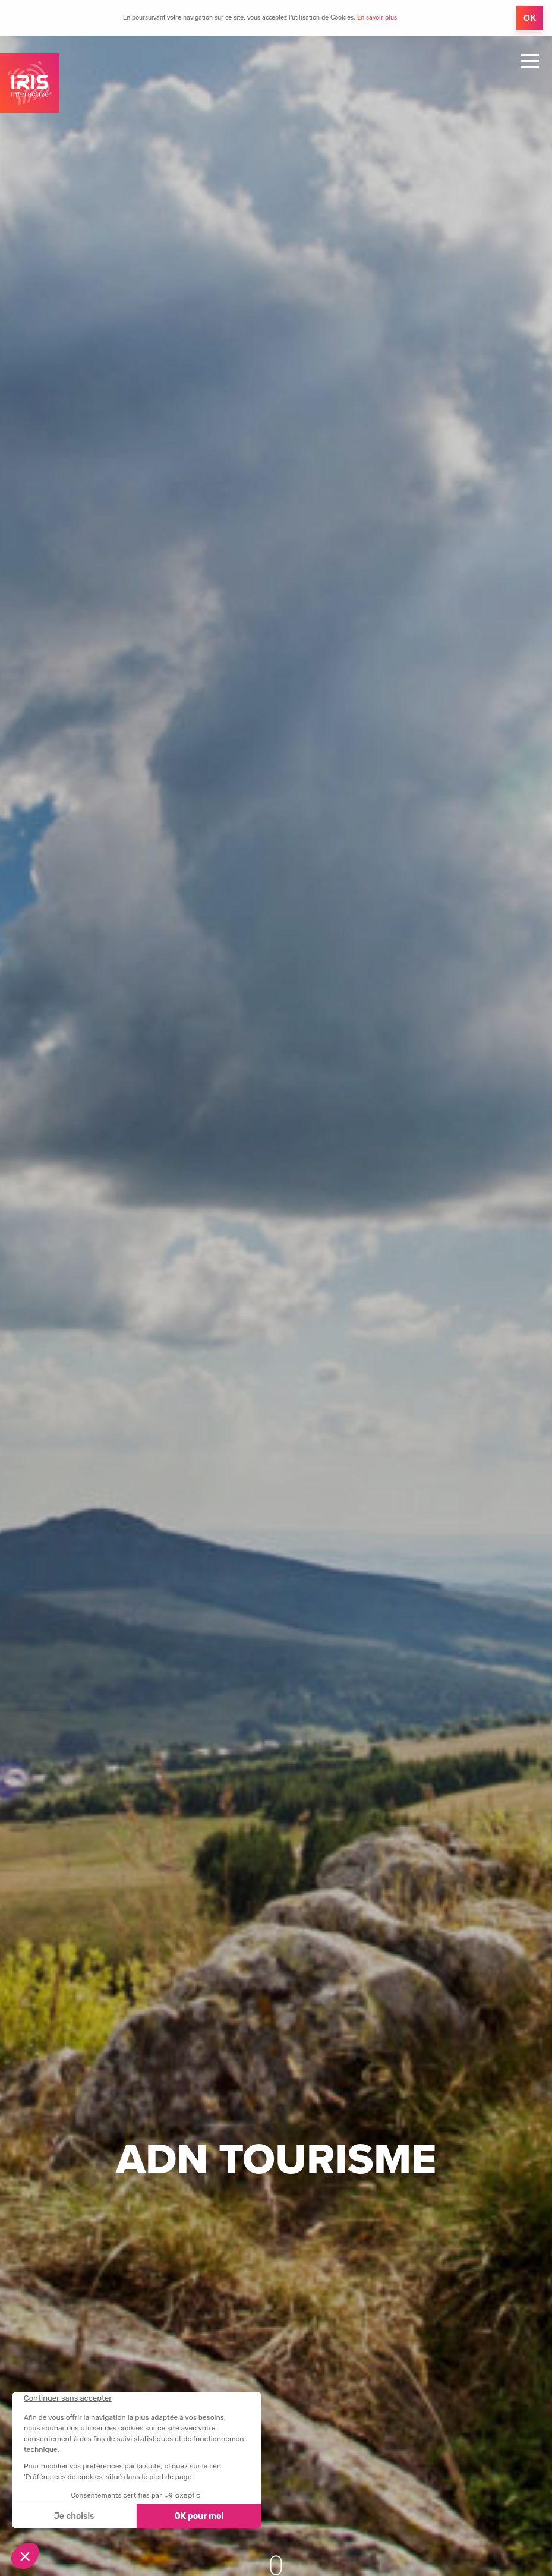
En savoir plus (377, 17)
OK (529, 18)
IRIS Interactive (29, 83)
